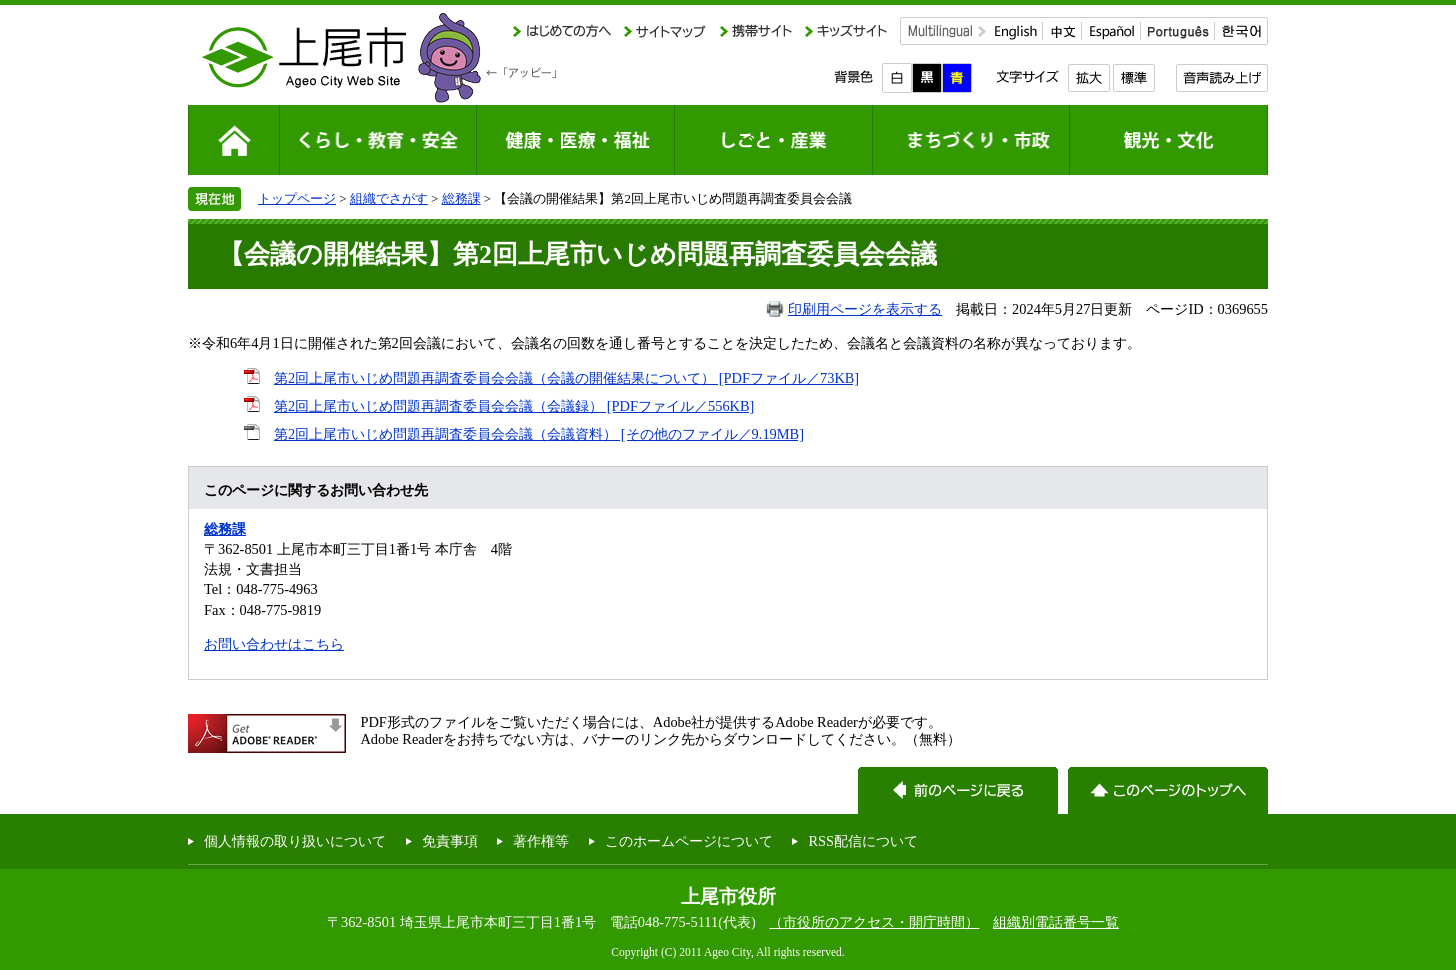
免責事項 (450, 841)
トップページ (297, 198)
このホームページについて (689, 841)
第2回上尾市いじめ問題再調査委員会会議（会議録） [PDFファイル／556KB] (514, 406)
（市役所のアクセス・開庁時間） (874, 922)
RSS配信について (863, 841)
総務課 (461, 198)
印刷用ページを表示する (865, 309)
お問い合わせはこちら (274, 644)
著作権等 (541, 841)
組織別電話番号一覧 (1056, 922)
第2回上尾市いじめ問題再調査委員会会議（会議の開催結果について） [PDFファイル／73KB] (566, 378)
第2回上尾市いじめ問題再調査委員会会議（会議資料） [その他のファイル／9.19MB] (539, 434)
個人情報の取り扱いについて (295, 841)
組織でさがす (389, 198)
